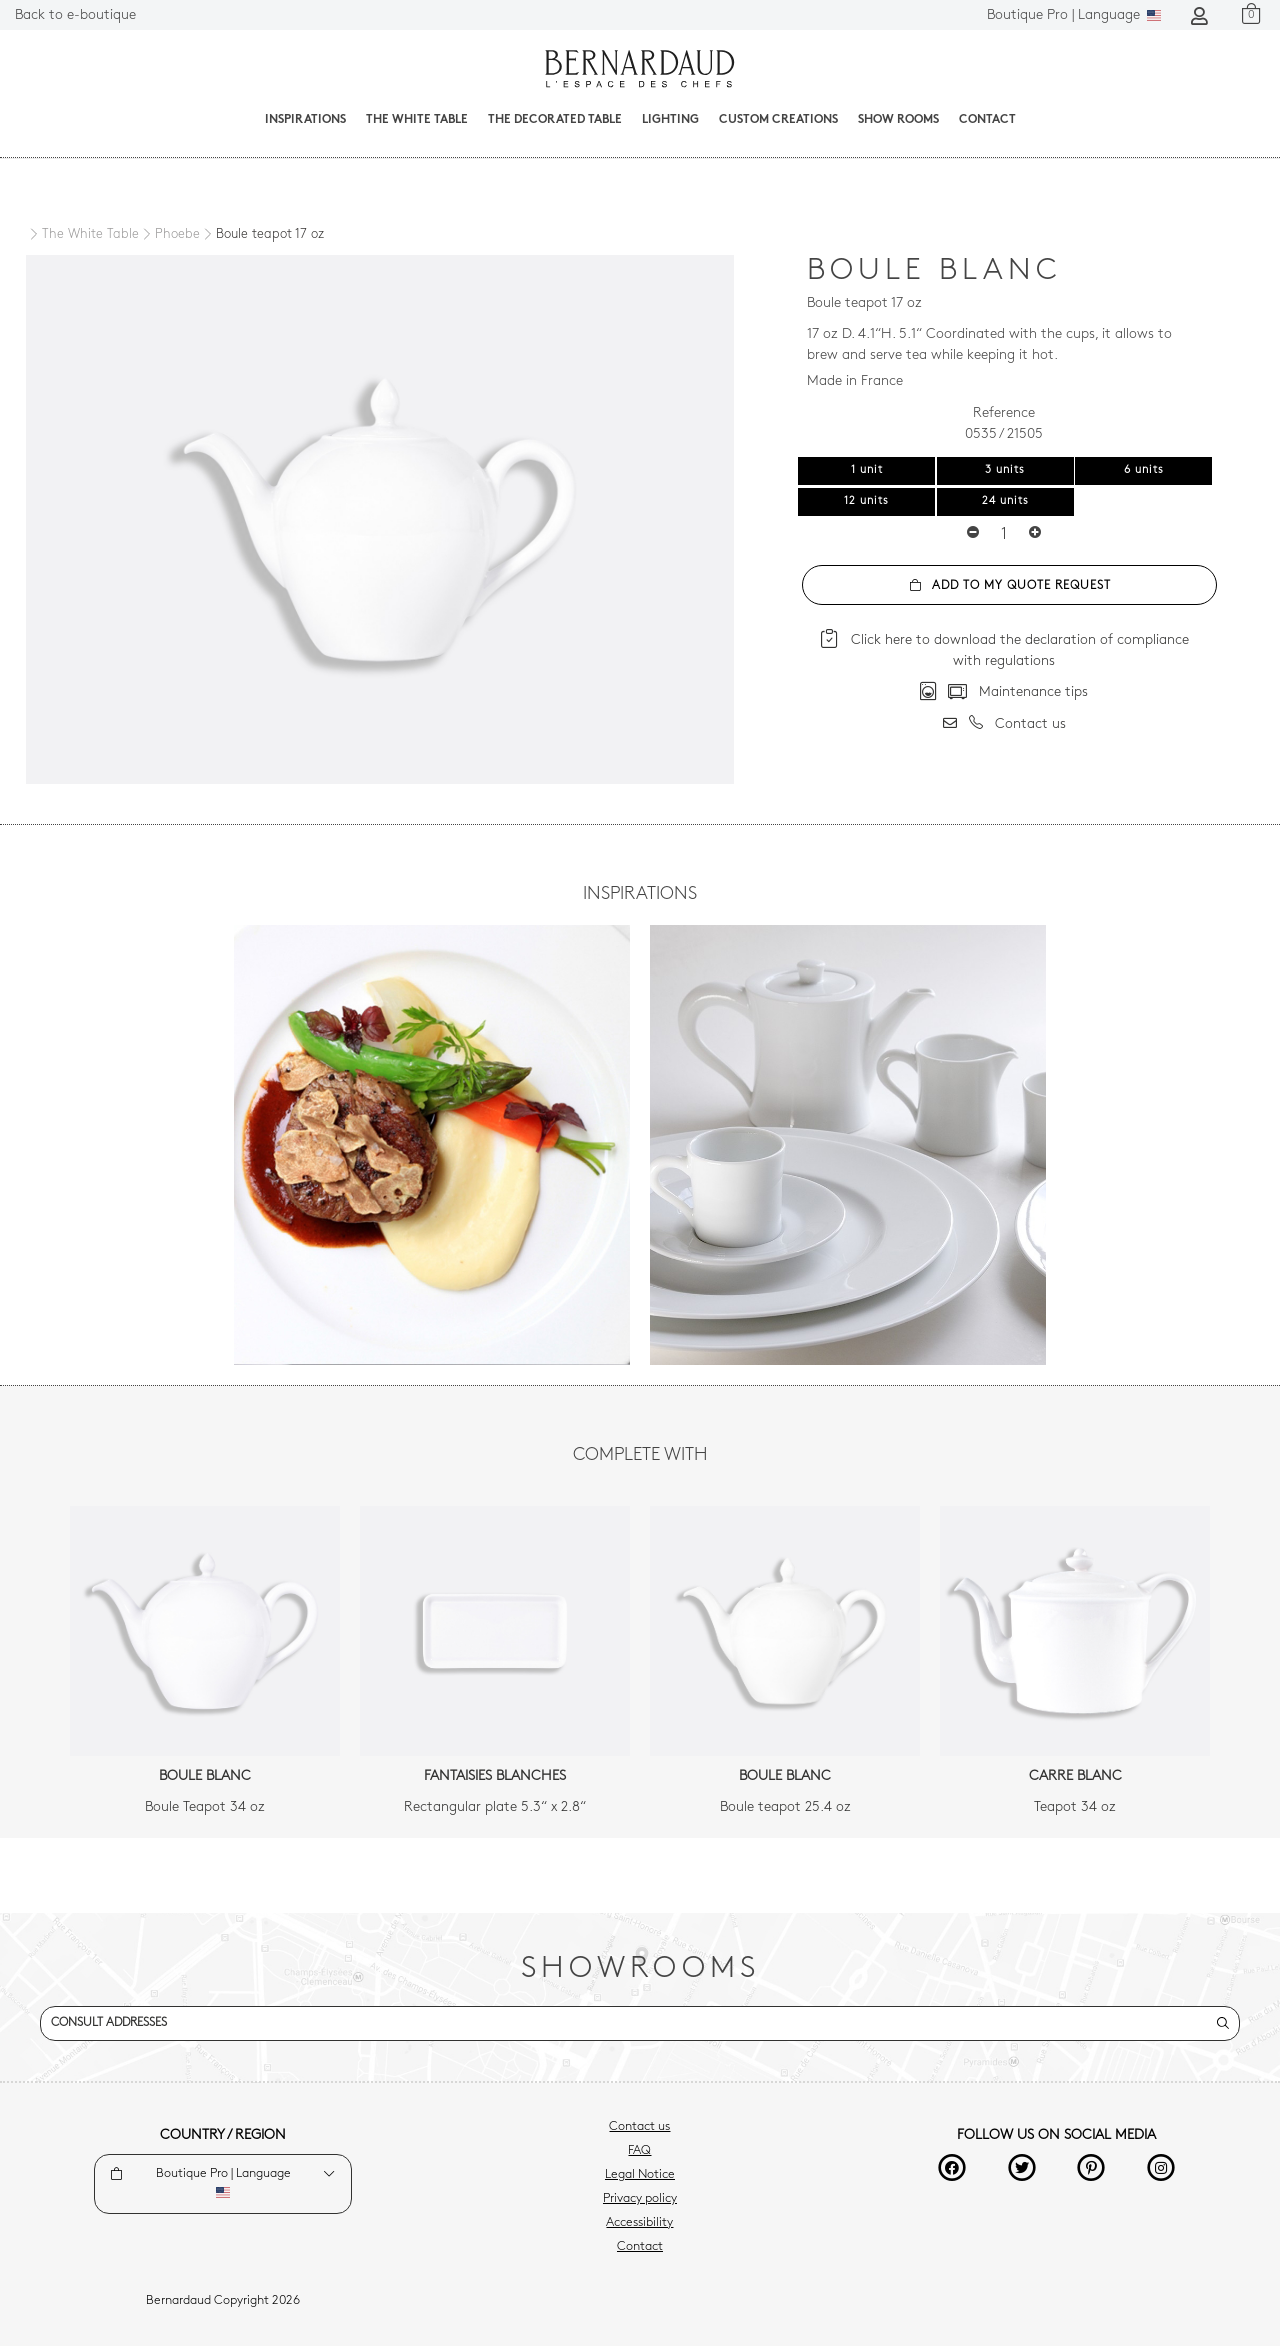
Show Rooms (898, 120)
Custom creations (778, 120)
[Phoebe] (169, 235)
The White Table (417, 120)
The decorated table (555, 120)
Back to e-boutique (75, 15)
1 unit (867, 470)
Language (1074, 15)
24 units (1005, 501)
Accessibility (639, 2223)
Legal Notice (640, 2175)
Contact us (639, 2127)
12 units (866, 501)
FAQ (639, 2151)
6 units (1144, 470)
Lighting (670, 120)
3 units (1005, 470)
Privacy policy (640, 2199)
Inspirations (305, 120)
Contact (987, 120)
